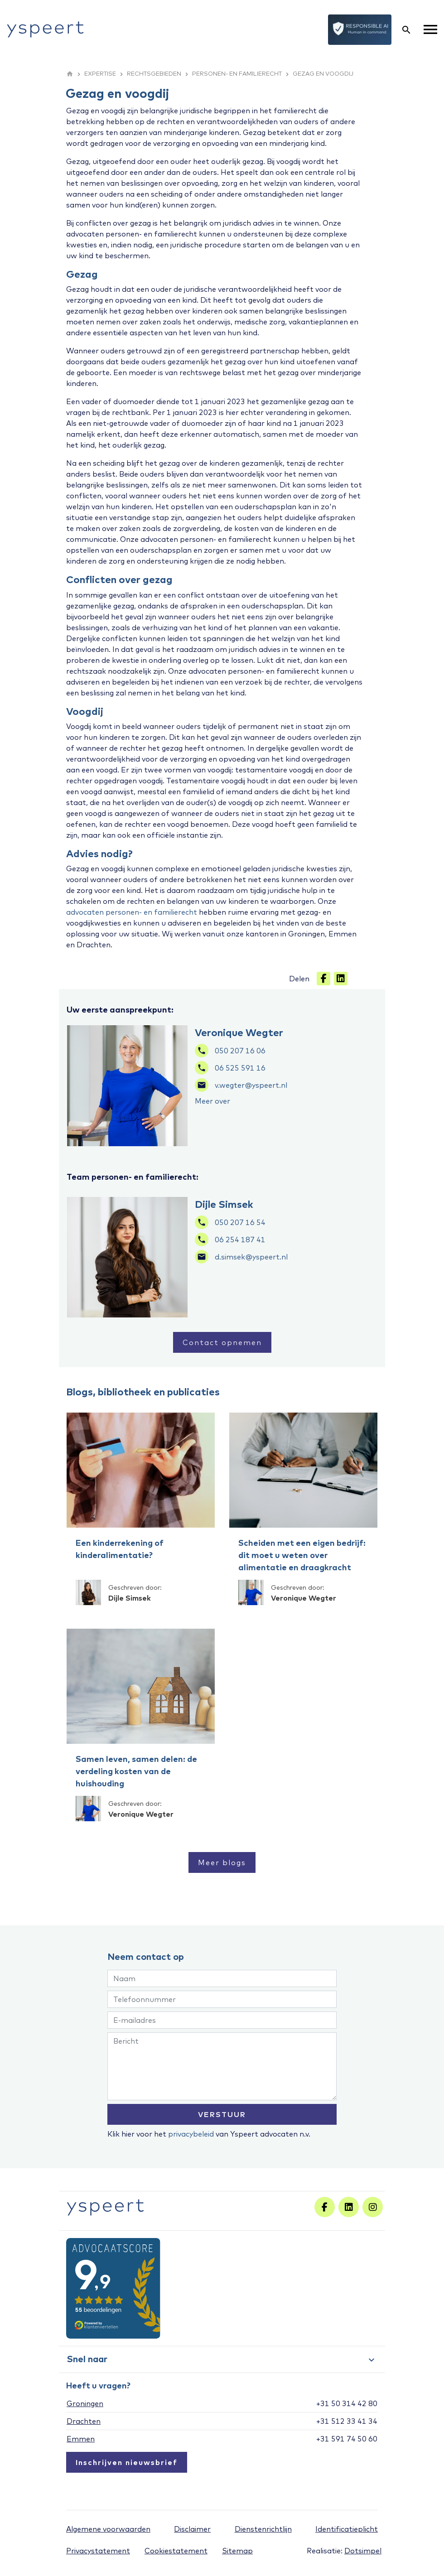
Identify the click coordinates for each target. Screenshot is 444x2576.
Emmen (81, 2438)
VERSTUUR (222, 2114)
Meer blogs (222, 1862)
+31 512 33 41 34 (346, 2421)
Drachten (84, 2421)
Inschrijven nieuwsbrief (127, 2462)
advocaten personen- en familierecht (131, 912)
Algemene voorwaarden (108, 2528)
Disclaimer (192, 2528)
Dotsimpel (362, 2550)
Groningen (85, 2403)
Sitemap (237, 2550)
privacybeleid (191, 2133)
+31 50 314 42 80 (346, 2403)
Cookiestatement (176, 2550)
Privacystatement (98, 2550)
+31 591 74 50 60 (346, 2438)
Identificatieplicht (346, 2528)
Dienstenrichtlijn (263, 2528)
